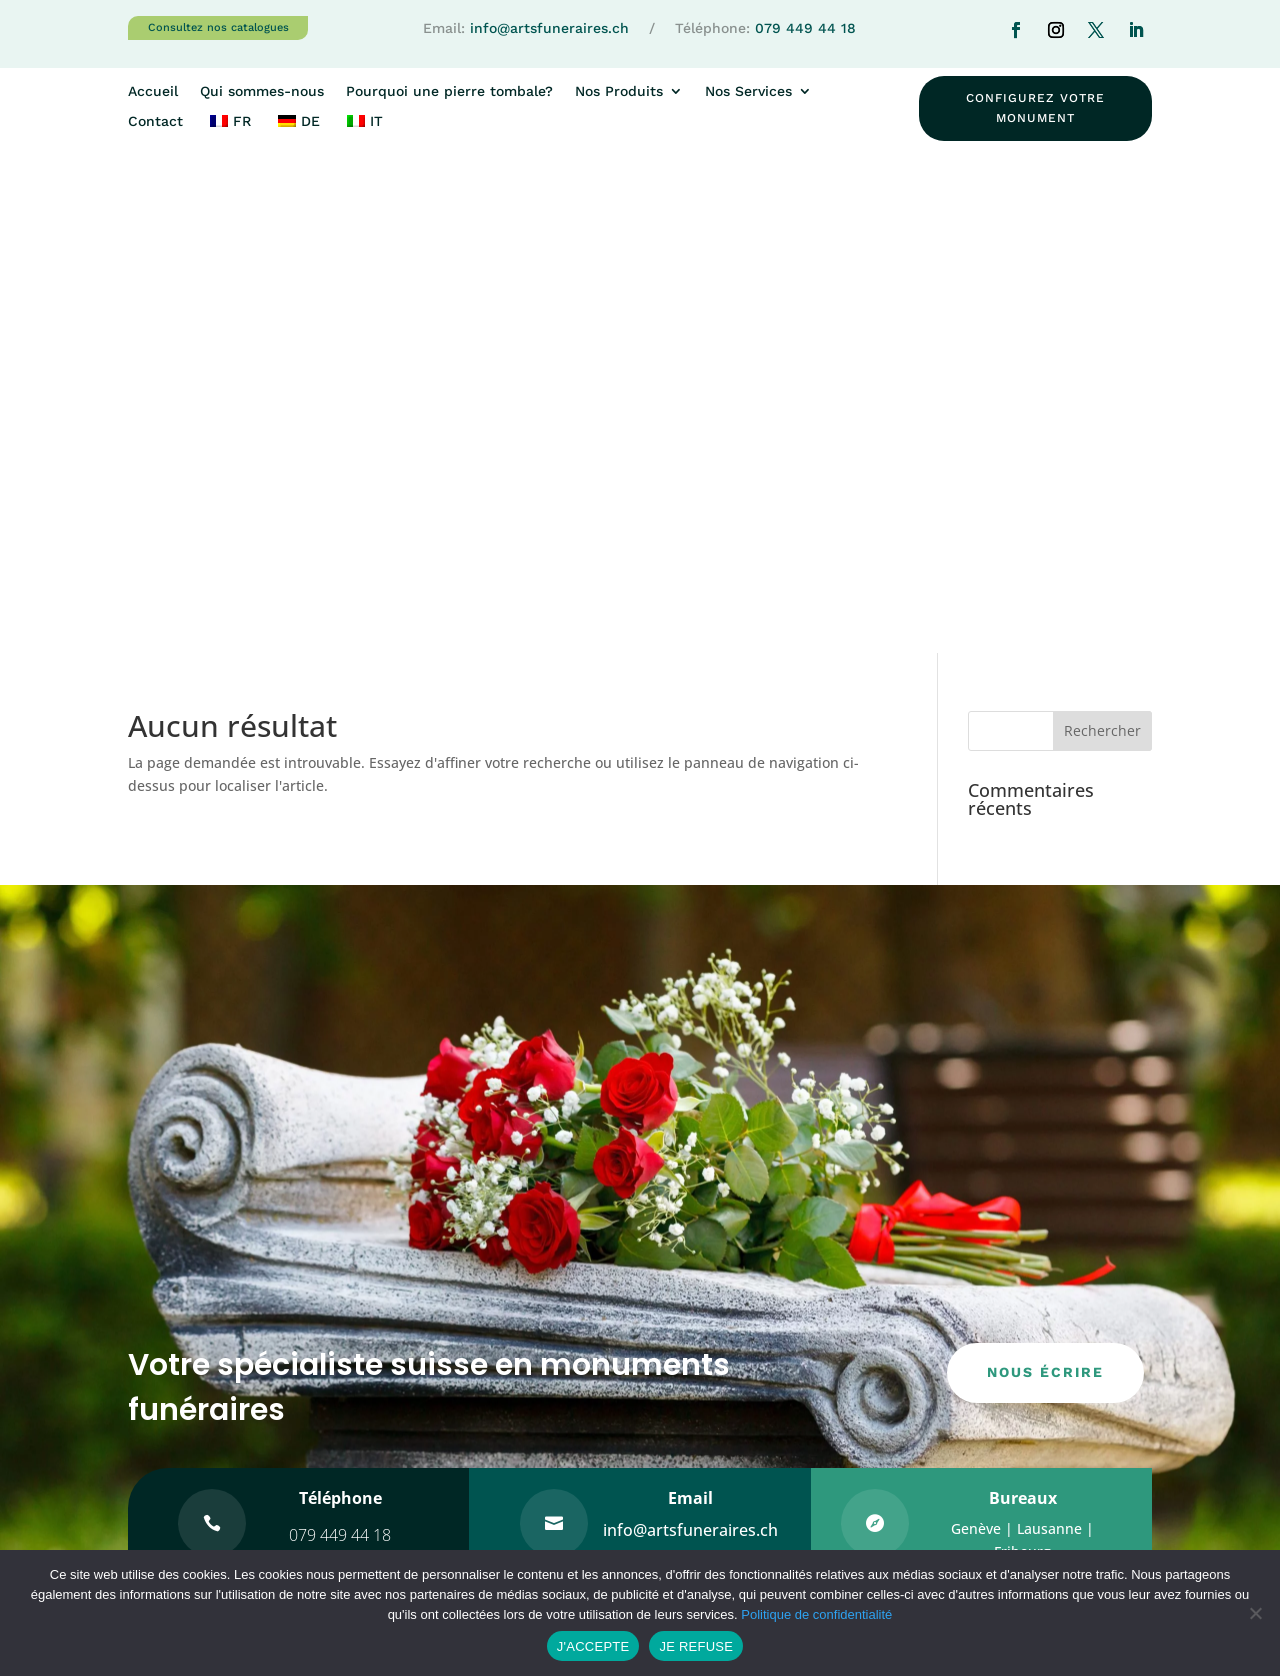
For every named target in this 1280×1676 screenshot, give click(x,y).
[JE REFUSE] (1255, 1613)
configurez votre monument (1035, 108)
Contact (155, 121)
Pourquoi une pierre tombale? (449, 91)
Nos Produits (619, 91)
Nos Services (748, 91)
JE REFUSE (696, 1646)
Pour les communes (1006, 1476)
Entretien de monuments (1025, 1354)
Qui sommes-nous (262, 91)
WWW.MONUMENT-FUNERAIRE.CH (773, 1445)
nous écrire (1045, 879)
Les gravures (981, 1436)
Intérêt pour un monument (761, 1330)
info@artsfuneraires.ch (549, 28)
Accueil (153, 91)
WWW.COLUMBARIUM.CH (746, 1470)
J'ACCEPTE (593, 1646)
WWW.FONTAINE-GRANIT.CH (754, 1494)
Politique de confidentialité (816, 1614)
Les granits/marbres (1007, 1395)
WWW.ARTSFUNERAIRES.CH (751, 1420)
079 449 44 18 (805, 28)
